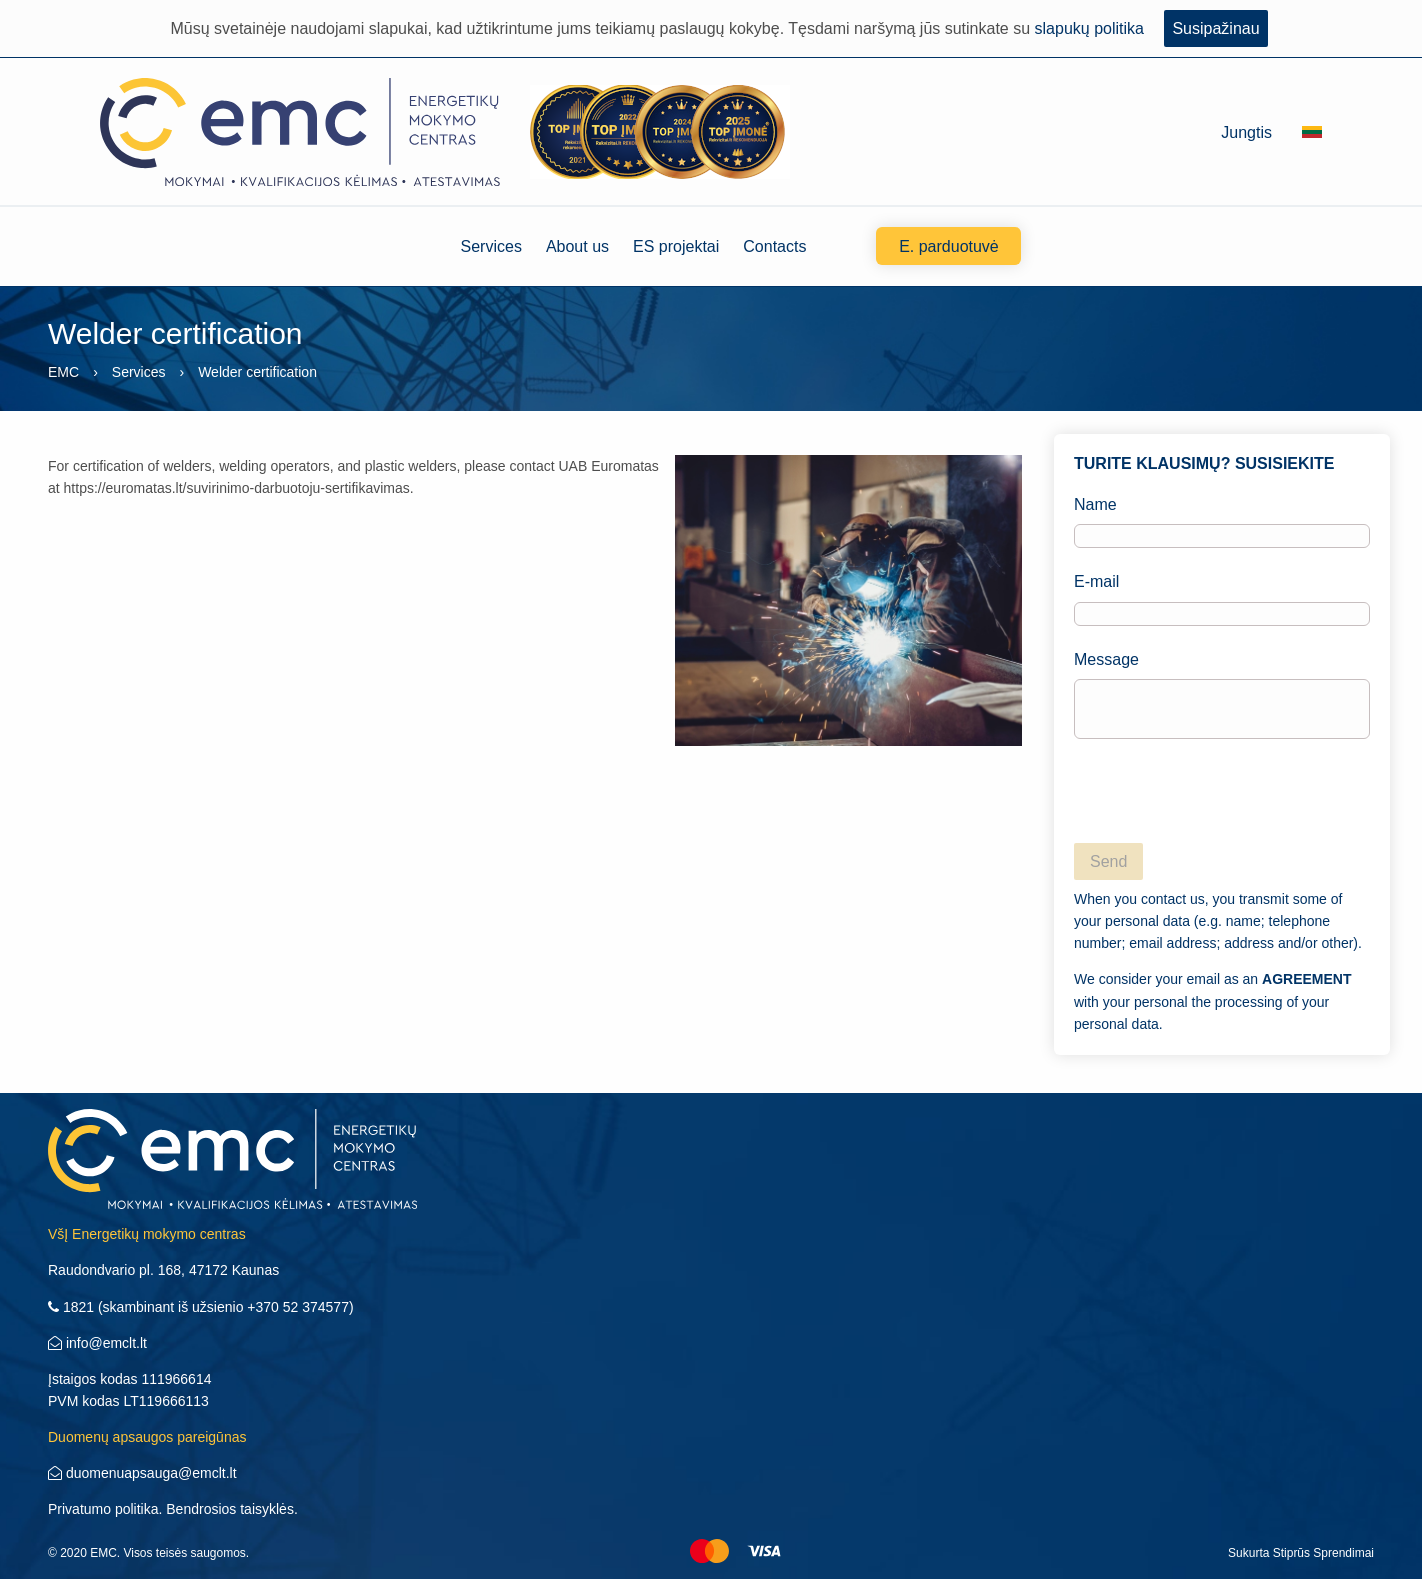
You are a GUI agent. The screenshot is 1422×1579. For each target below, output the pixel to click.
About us (577, 246)
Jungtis (1246, 132)
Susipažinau (1215, 28)
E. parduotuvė (949, 246)
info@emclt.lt (97, 1343)
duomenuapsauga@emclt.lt (142, 1473)
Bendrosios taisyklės (230, 1509)
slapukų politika (1089, 28)
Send (1108, 861)
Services (491, 246)
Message (1222, 695)
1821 (71, 1307)
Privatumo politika (103, 1509)
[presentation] (1226, 794)
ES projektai (676, 246)
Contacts (774, 246)
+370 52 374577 (298, 1307)
